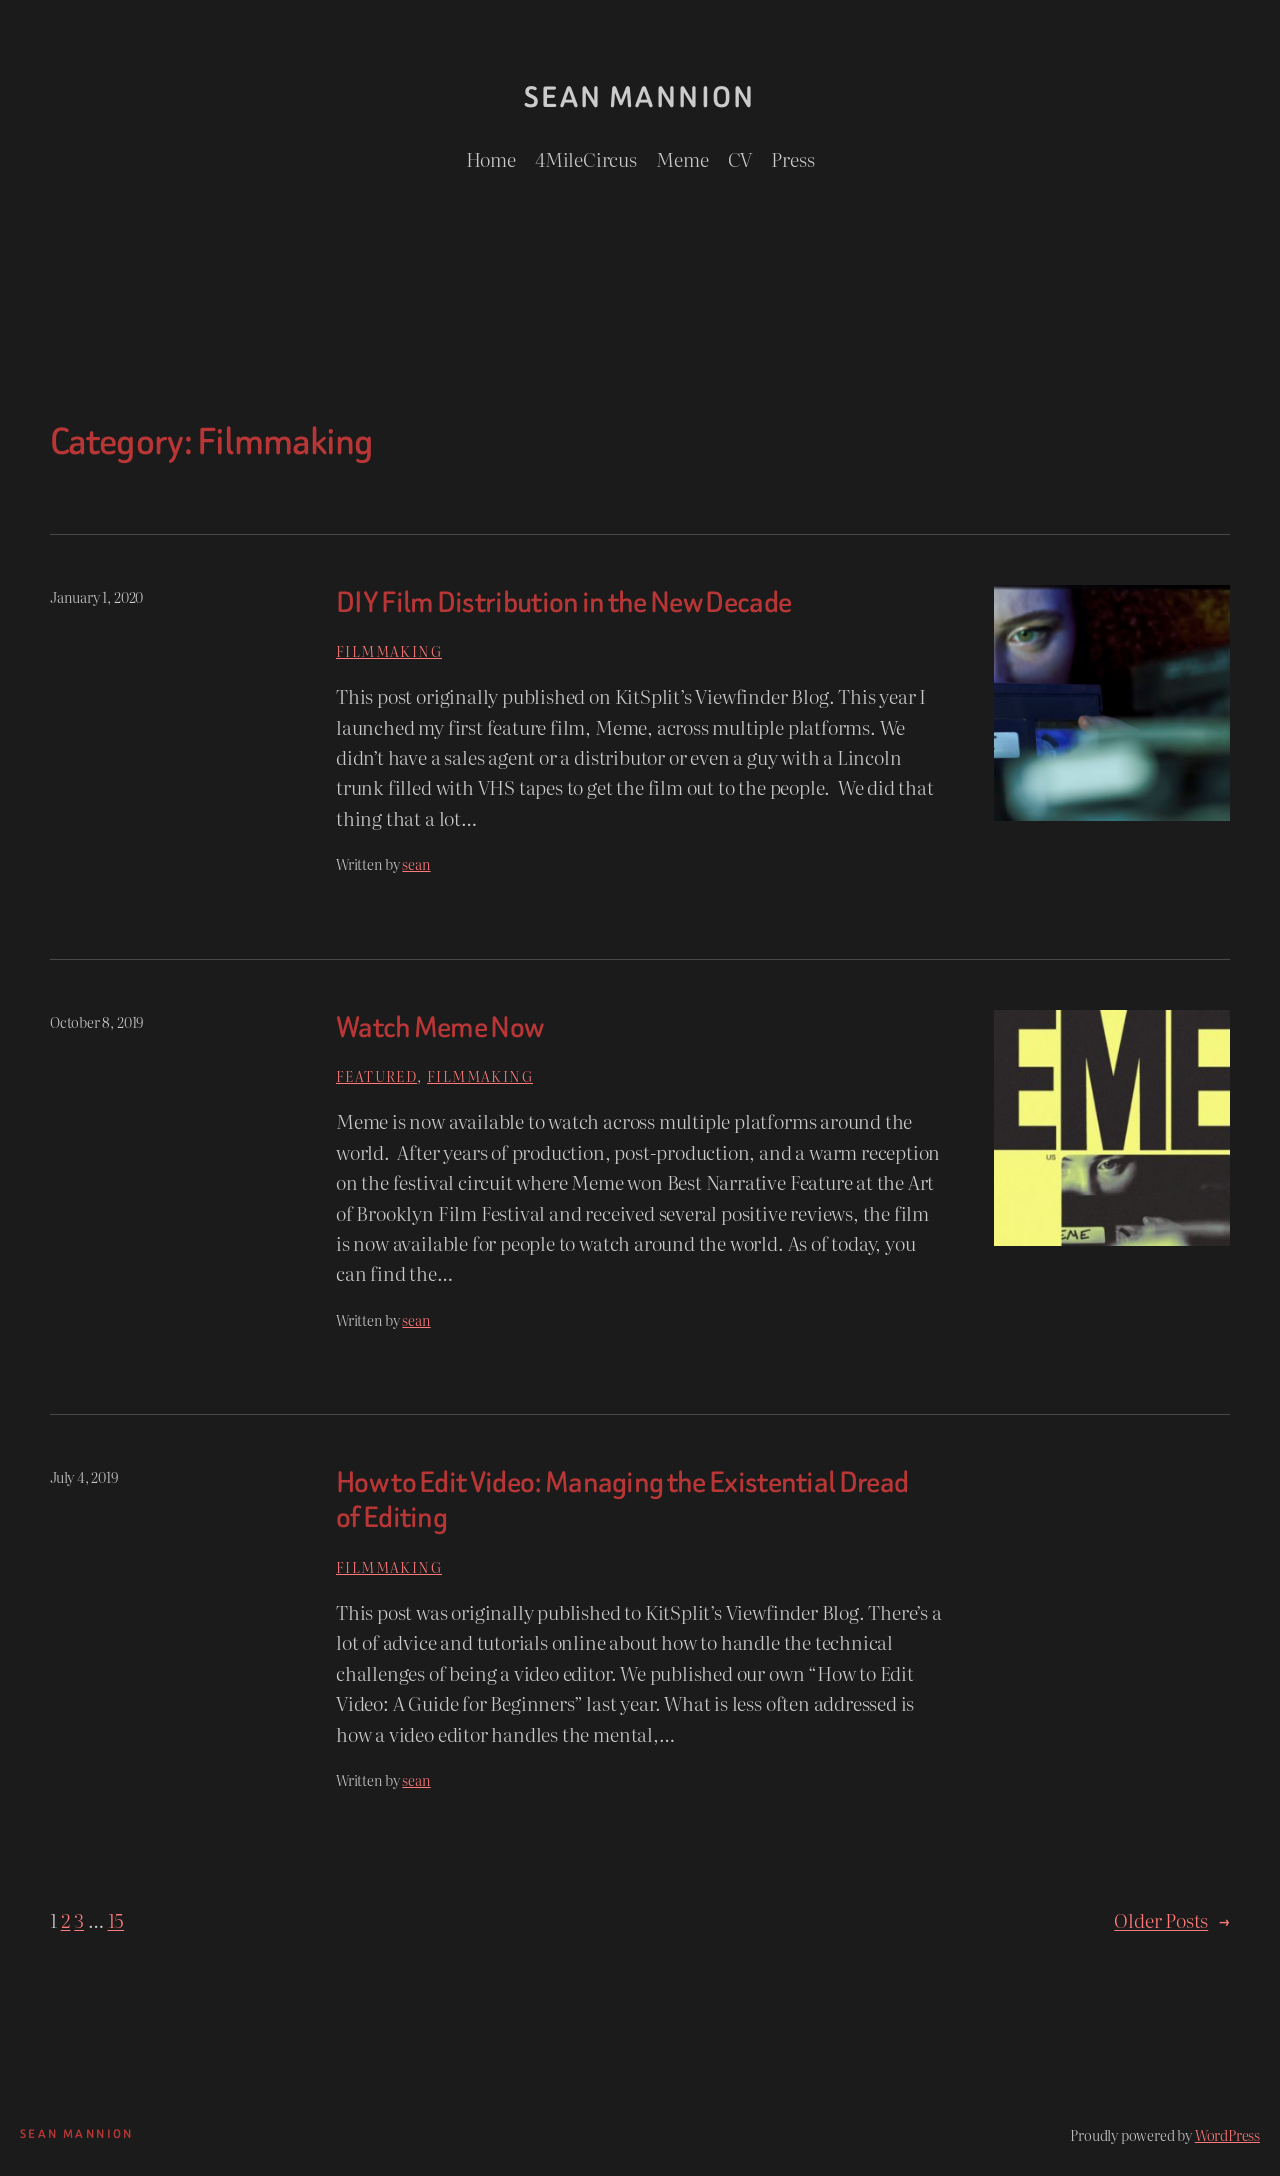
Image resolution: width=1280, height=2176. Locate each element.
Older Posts (1172, 1920)
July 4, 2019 (84, 1476)
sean (416, 863)
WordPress (1227, 2134)
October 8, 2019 (96, 1021)
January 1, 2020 (96, 596)
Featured (376, 1075)
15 (116, 1920)
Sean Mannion (640, 97)
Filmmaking (389, 650)
